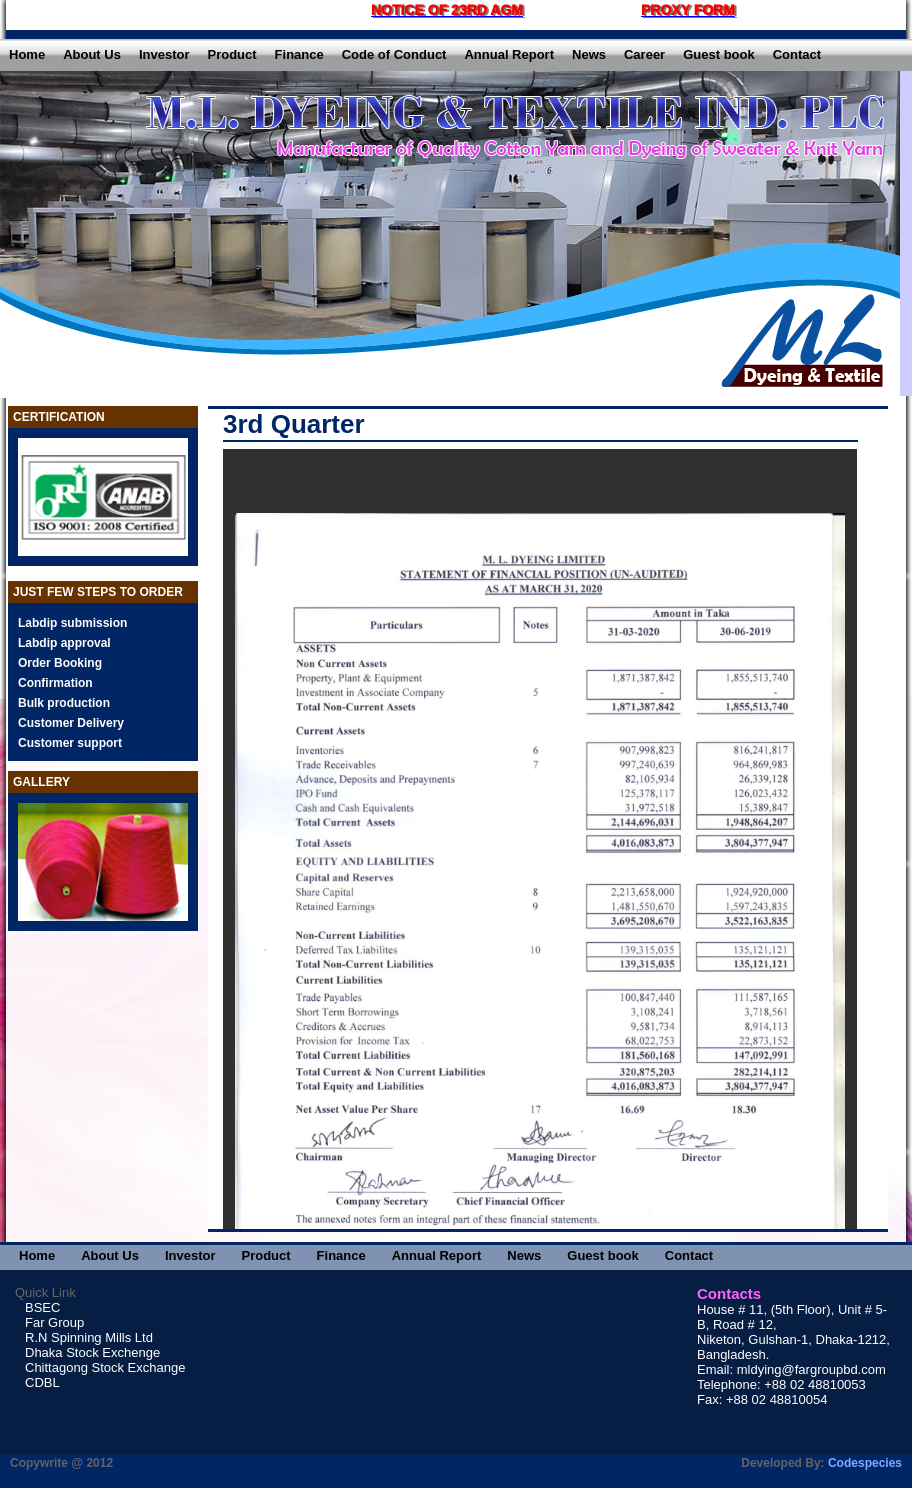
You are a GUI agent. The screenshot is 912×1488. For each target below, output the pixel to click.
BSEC (42, 1307)
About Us (92, 54)
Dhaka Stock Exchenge (92, 1352)
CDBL (42, 1382)
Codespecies (865, 1463)
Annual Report (509, 54)
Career (644, 54)
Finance (299, 54)
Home (27, 54)
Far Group (54, 1322)
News (589, 54)
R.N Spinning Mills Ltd (89, 1337)
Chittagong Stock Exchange (105, 1367)
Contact (797, 54)
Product (231, 54)
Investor (164, 54)
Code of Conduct (394, 54)
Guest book (719, 54)
